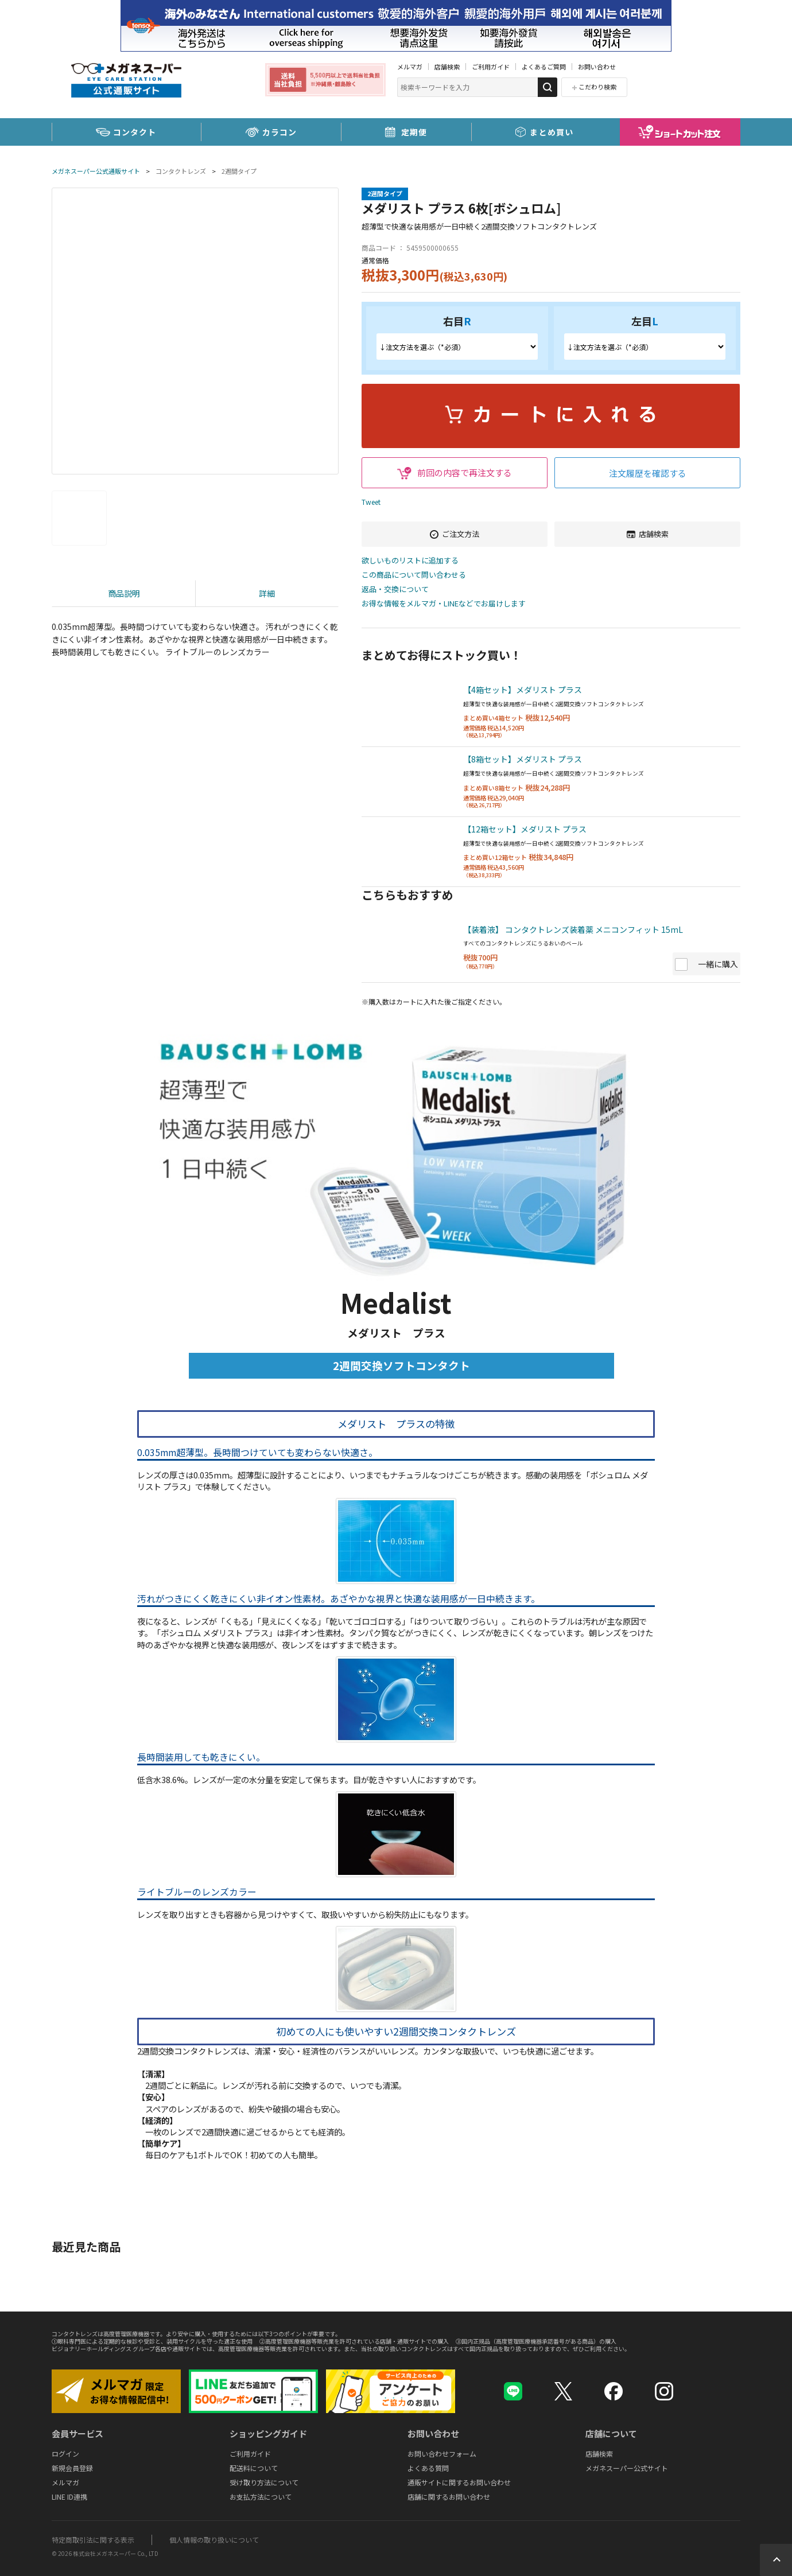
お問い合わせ (597, 66)
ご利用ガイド (491, 66)
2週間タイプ (239, 171)
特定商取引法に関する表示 (93, 2539)
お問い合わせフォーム (441, 2453)
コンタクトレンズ (181, 171)
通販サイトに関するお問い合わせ (459, 2482)
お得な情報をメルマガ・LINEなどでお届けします (444, 604)
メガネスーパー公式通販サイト (96, 171)
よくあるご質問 (544, 66)
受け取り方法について (264, 2482)
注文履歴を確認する (647, 473)
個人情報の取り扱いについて (214, 2539)
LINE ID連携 (69, 2496)
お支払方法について (261, 2496)
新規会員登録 (72, 2468)
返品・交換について (395, 589)
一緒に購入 (718, 964)
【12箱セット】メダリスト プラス (525, 829)
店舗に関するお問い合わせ (448, 2496)
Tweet (371, 502)
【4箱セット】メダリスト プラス (522, 689)
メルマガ (409, 66)
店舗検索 (447, 66)
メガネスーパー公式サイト (626, 2468)
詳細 (267, 593)
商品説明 (124, 593)
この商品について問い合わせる (414, 575)
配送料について (254, 2468)
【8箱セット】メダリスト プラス (522, 759)
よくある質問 (428, 2468)
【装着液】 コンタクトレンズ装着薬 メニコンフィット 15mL (573, 929)
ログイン (65, 2453)
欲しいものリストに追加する (410, 561)
